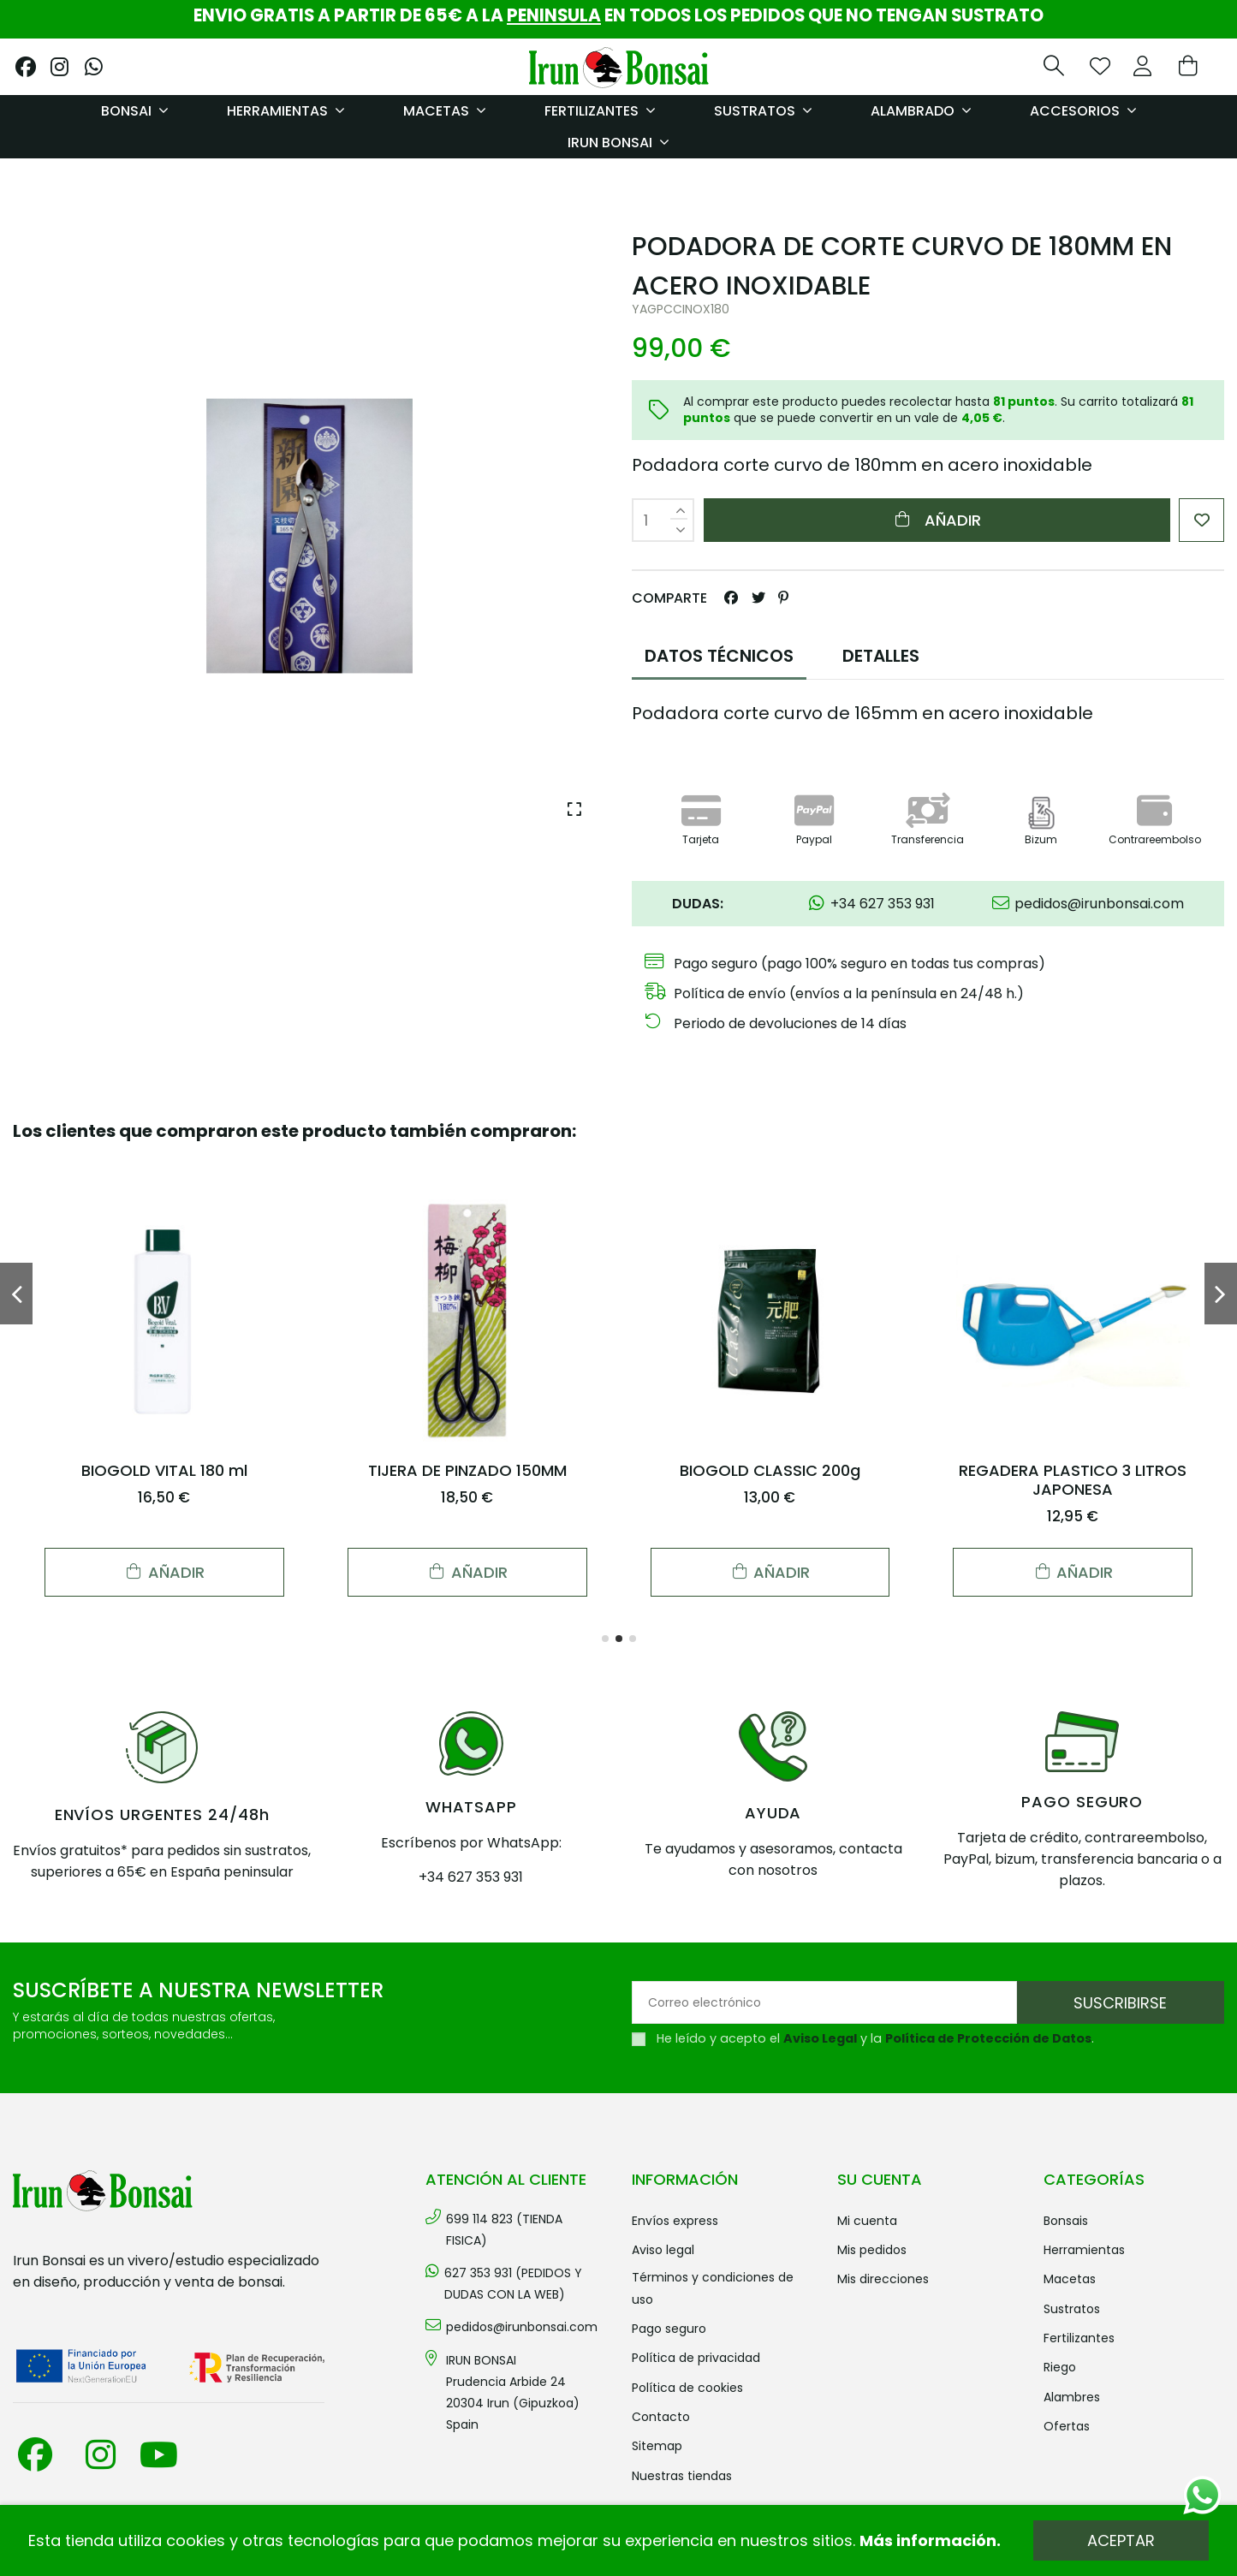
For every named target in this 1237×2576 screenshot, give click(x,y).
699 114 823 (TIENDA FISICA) (504, 2229)
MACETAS (1070, 2278)
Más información (927, 2540)
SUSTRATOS (1072, 2308)
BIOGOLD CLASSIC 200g (770, 1470)
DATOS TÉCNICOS (719, 656)
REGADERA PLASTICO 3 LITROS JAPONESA (1072, 1480)
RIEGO (1060, 2367)
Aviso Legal (820, 2038)
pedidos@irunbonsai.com (522, 2326)
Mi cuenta (867, 2220)
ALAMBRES (1072, 2397)
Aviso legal (663, 2249)
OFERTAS (1067, 2426)
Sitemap (657, 2445)
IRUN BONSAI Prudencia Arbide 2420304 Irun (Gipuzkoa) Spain (513, 2393)
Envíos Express (675, 2220)
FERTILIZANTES (1079, 2338)
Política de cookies (687, 2387)
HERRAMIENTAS (1084, 2249)
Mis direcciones (883, 2278)
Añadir (937, 520)
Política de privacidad (696, 2357)
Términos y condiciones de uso (713, 2288)
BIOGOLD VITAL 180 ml (164, 1470)
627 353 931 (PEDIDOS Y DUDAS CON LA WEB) (513, 2283)
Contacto (661, 2416)
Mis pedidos (872, 2249)
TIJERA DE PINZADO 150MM (467, 1470)
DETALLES (880, 656)
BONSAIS (1066, 2220)
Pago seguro (669, 2328)
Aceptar (1121, 2540)
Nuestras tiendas (682, 2475)
